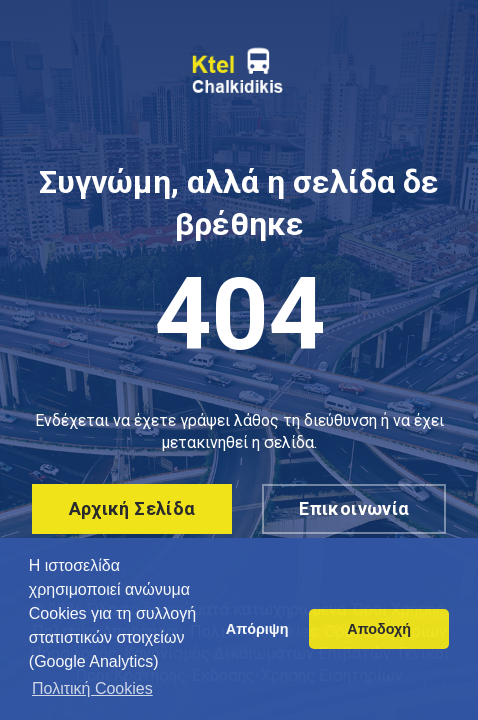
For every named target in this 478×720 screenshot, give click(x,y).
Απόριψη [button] (257, 629)
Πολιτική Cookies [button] (92, 688)
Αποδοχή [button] (379, 629)
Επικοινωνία (354, 508)
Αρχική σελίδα (132, 508)
